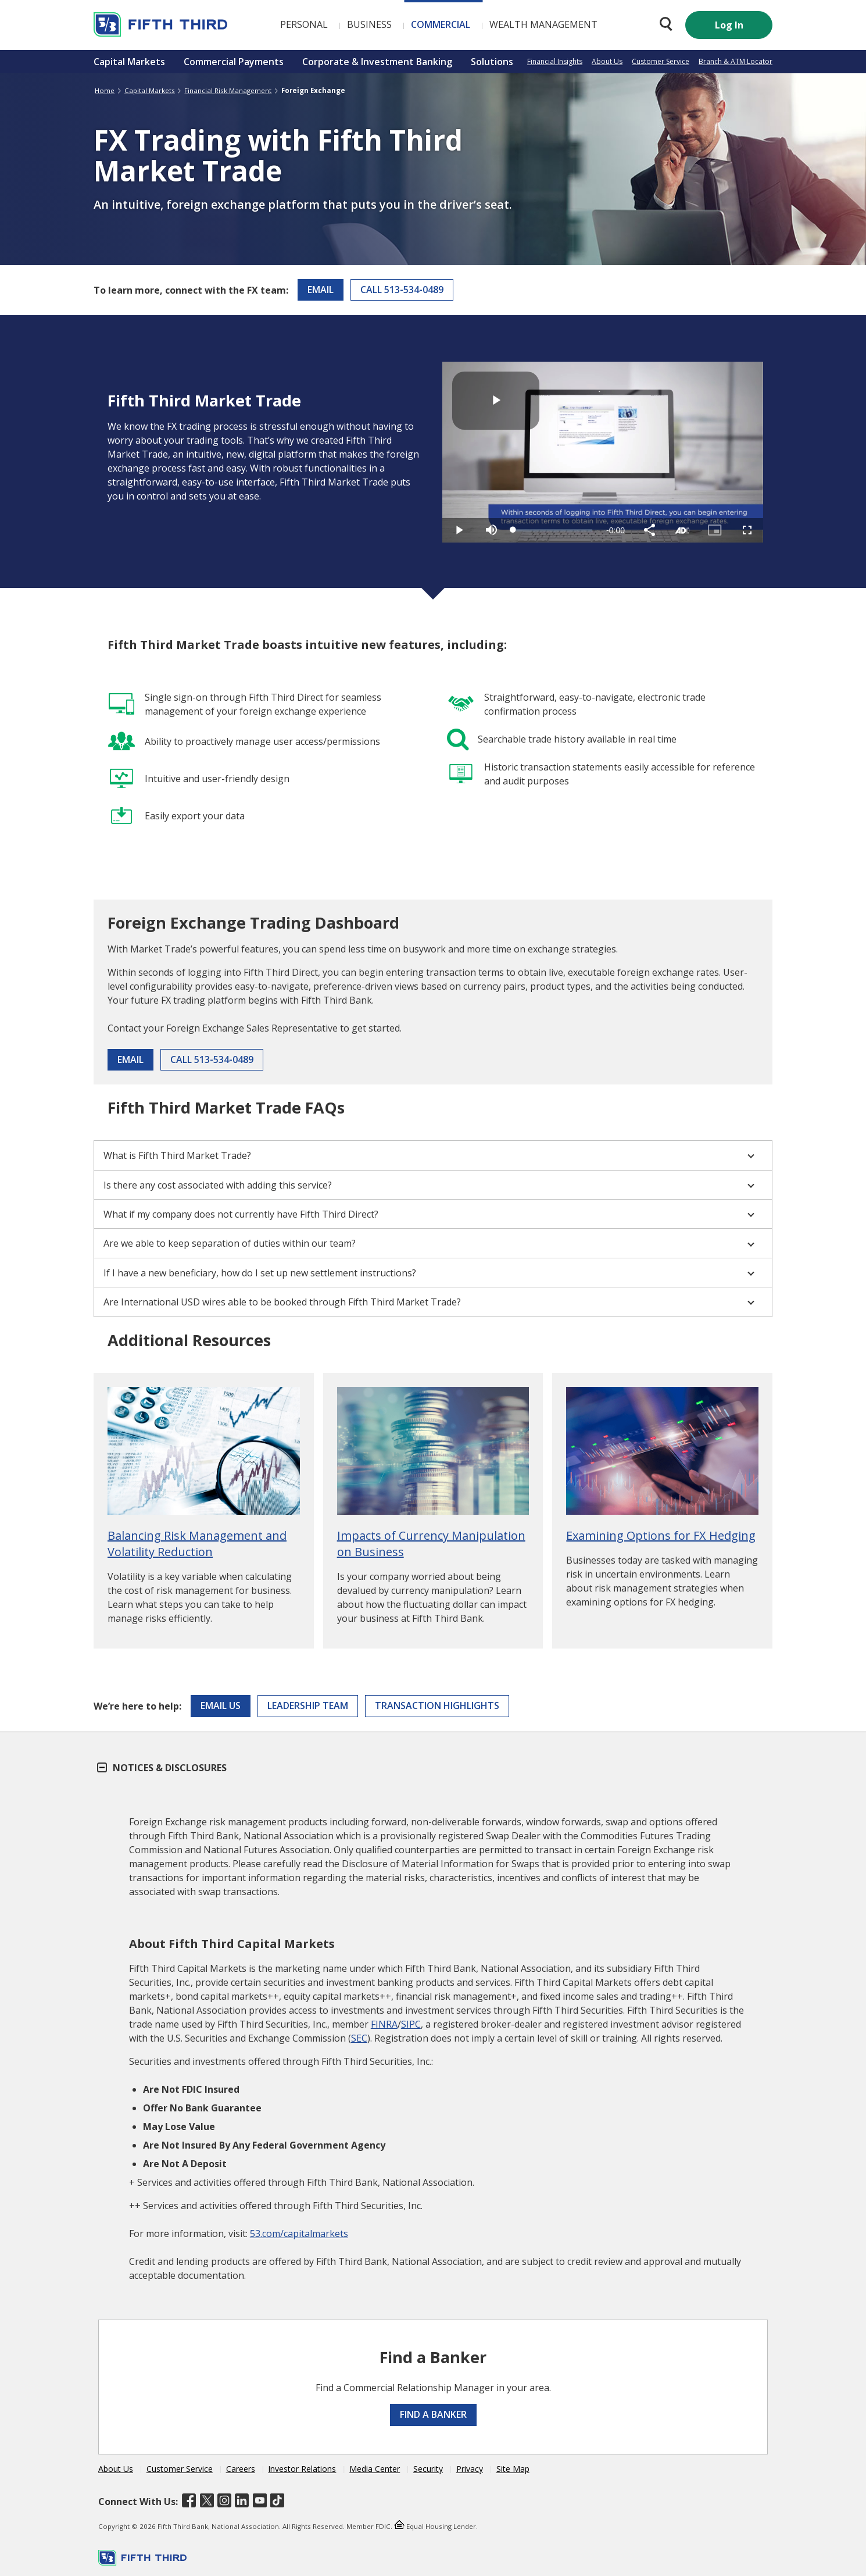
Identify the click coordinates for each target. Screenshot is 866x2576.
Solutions (492, 61)
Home (104, 90)
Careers (240, 2468)
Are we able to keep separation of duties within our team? (428, 1243)
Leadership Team (307, 1705)
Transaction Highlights (437, 1705)
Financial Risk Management (227, 90)
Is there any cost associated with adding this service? (428, 1185)
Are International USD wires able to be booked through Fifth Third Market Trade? (428, 1302)
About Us (607, 61)
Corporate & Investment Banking (377, 61)
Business (369, 24)
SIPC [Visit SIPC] (411, 2024)
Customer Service (660, 61)
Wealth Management (543, 24)
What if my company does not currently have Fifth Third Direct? (428, 1214)
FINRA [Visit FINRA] (384, 2024)
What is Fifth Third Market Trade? (428, 1155)
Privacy (469, 2468)
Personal (304, 24)
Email (320, 289)
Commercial (440, 24)
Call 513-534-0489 (401, 289)
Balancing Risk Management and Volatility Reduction (197, 1544)
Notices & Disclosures (162, 1767)
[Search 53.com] (663, 24)
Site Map (512, 2468)
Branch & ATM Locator (735, 61)
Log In (729, 25)
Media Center (374, 2468)
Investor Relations (302, 2468)
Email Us (221, 1705)
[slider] (552, 530)
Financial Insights (554, 61)
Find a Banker (433, 2414)
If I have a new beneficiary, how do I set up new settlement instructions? (428, 1272)
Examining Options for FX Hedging (661, 1535)
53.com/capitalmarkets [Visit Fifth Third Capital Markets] (299, 2233)
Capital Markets (129, 61)
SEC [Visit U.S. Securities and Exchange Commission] (359, 2038)
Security (428, 2468)
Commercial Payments (234, 61)
